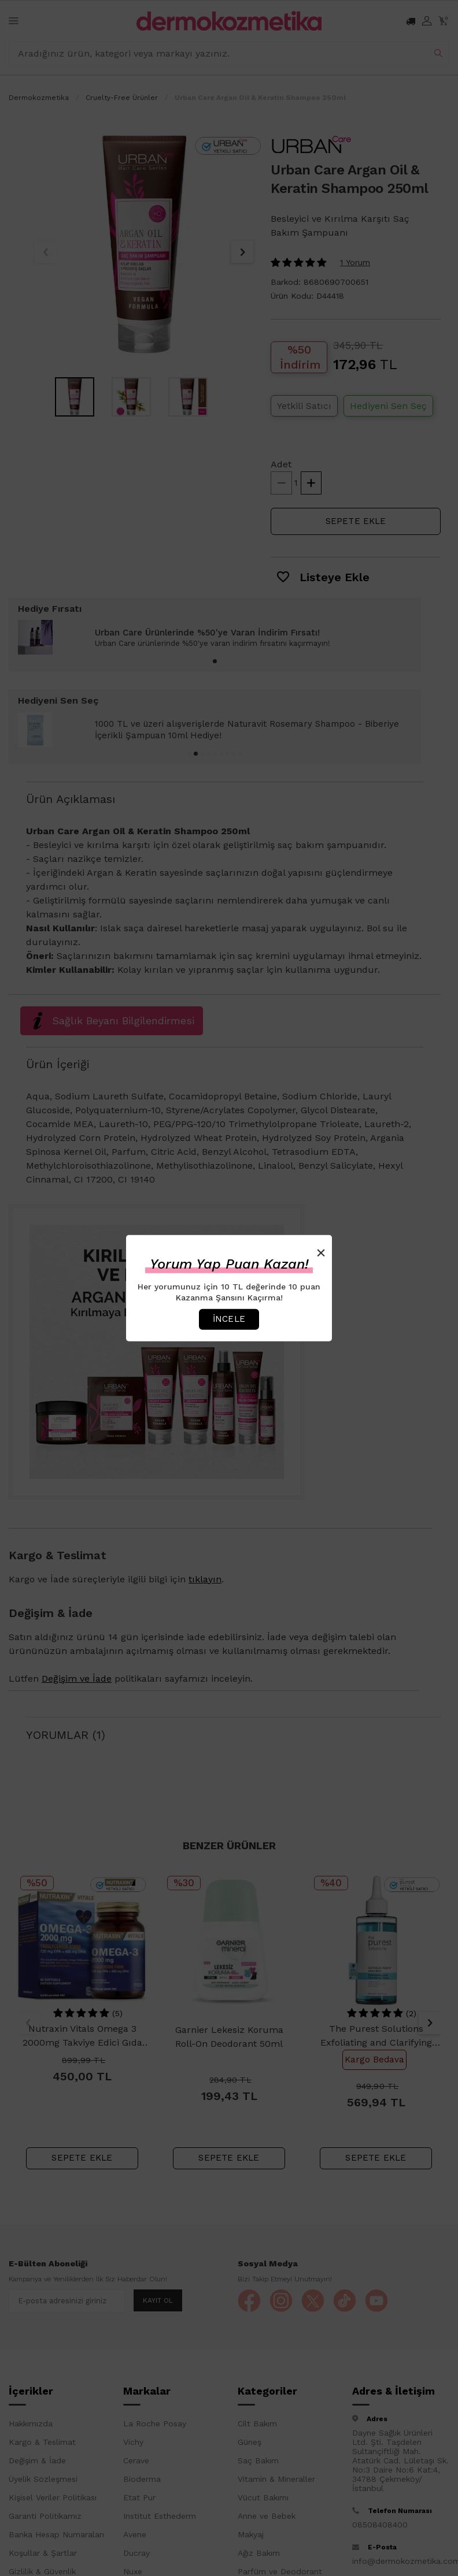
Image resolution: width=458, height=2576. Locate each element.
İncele (229, 1319)
